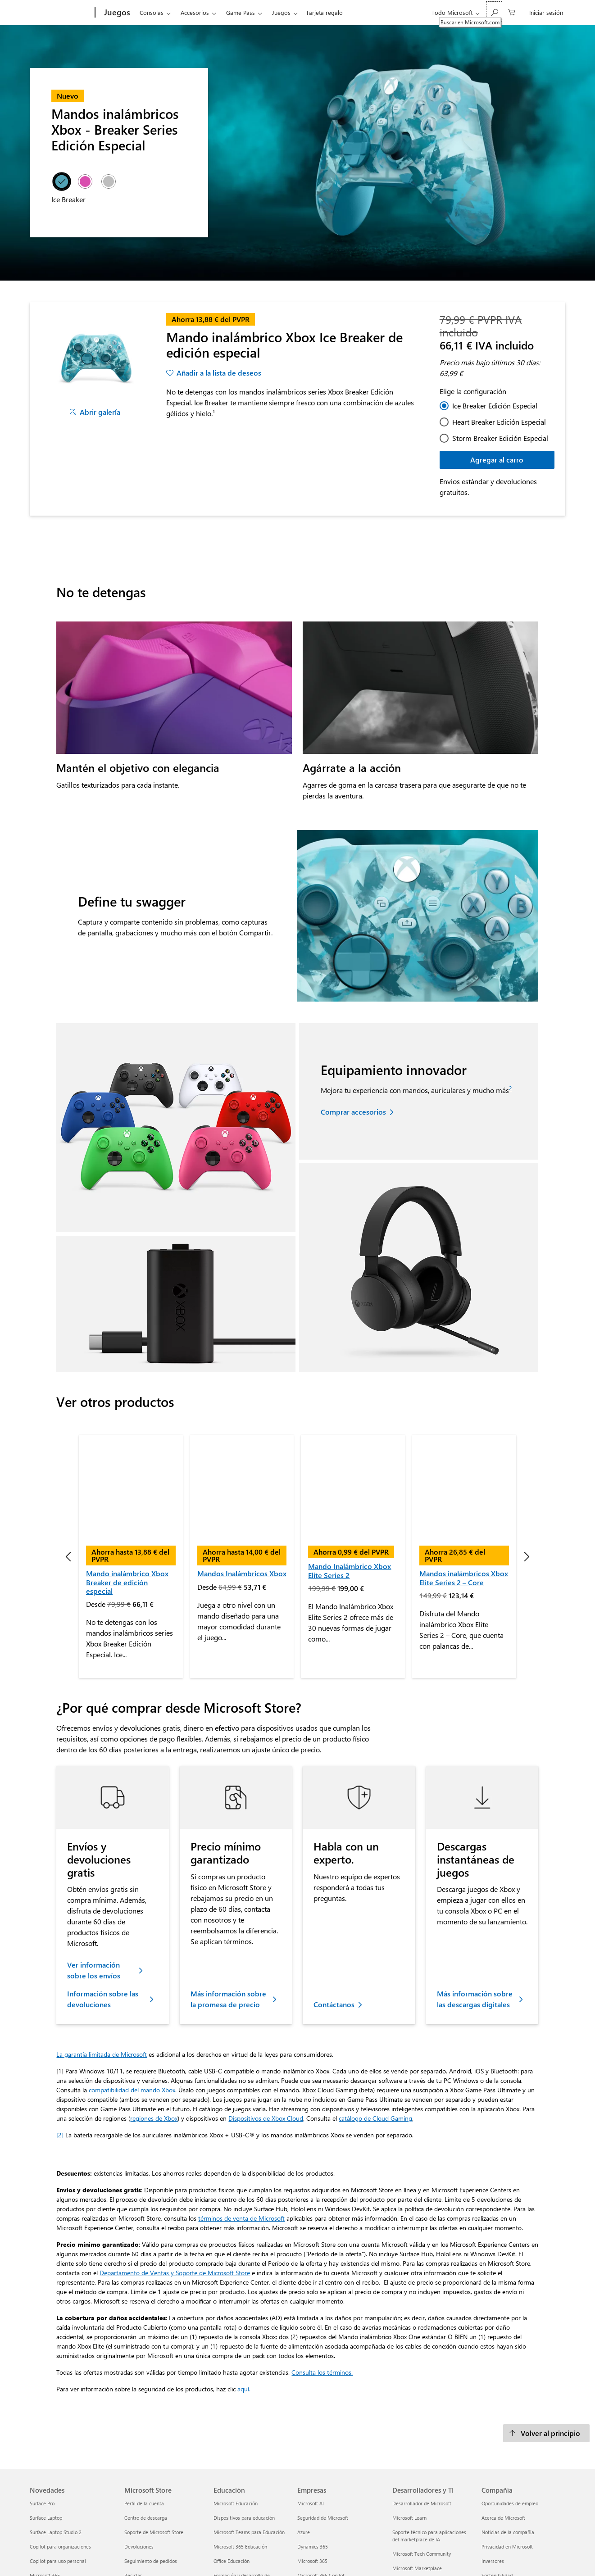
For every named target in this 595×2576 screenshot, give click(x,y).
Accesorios (195, 12)
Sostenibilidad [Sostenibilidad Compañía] (497, 2482)
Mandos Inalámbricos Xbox (241, 1480)
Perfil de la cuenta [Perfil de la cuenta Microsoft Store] (144, 2410)
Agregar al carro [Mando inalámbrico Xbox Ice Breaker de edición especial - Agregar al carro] (496, 459)
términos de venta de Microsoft (241, 2125)
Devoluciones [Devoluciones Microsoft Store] (139, 2453)
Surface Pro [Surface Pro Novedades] (42, 2410)
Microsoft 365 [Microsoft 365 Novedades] (45, 2482)
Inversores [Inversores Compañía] (492, 2468)
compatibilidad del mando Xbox (132, 1997)
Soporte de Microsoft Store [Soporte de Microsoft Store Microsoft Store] (153, 2439)
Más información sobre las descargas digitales (475, 1906)
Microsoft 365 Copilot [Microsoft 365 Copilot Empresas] (321, 2482)
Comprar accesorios (353, 1111)
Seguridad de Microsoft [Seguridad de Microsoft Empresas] (322, 2425)
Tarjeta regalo (324, 12)
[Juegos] (116, 12)
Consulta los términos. (322, 2279)
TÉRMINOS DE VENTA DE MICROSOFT (356, 2558)
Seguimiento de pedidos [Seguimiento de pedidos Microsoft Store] (150, 2468)
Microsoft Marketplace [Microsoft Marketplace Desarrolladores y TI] (417, 2475)
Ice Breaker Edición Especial (494, 405)
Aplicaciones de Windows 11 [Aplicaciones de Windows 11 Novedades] (61, 2511)
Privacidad (225, 2558)
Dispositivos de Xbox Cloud (265, 2025)
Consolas (152, 12)
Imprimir (193, 2558)
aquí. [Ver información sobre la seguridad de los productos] (243, 2296)
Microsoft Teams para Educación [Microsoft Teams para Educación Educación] (249, 2439)
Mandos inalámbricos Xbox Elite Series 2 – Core (463, 1485)
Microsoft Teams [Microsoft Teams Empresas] (315, 2497)
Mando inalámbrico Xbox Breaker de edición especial (127, 1489)
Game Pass (240, 12)
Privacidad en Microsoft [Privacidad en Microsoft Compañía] (507, 2453)
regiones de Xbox (153, 2025)
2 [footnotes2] (510, 1088)
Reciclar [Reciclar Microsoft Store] (133, 2482)
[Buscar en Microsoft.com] (494, 11)
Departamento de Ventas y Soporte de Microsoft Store (175, 2180)
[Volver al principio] (546, 2340)
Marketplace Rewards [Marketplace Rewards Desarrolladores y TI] (416, 2504)
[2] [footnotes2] (60, 2042)
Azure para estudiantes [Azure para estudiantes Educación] (238, 2518)
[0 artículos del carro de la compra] (511, 11)
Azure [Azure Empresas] (303, 2439)
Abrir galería (100, 412)
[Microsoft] (60, 12)
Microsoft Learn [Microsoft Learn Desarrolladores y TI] (409, 2425)
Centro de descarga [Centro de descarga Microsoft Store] (145, 2425)
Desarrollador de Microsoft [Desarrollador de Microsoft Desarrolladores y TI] (421, 2410)
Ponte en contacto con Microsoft (136, 2558)
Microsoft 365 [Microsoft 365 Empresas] (312, 2468)
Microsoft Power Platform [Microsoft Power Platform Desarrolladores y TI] (420, 2489)
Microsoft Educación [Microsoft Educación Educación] (235, 2410)
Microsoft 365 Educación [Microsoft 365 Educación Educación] (240, 2453)
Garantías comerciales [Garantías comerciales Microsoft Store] (148, 2497)
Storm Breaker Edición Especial (500, 438)
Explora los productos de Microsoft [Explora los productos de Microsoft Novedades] (67, 2497)
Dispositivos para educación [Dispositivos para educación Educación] (244, 2425)
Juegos (281, 12)
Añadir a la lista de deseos (219, 372)
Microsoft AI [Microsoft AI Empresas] (310, 2410)
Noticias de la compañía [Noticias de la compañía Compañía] (507, 2439)
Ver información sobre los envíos (93, 1877)
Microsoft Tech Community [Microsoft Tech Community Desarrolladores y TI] (421, 2461)
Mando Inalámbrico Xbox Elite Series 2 (349, 1478)
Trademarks (424, 2558)
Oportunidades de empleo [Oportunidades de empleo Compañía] (509, 2410)
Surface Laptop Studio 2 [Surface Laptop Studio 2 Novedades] (56, 2439)
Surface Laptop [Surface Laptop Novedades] (46, 2425)
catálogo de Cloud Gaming (375, 2025)
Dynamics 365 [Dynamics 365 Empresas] (312, 2453)
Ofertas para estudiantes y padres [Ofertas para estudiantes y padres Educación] (250, 2504)
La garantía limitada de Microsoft (101, 1961)
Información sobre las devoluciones (102, 1906)
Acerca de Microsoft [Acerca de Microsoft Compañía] (503, 2425)
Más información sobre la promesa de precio (228, 1906)
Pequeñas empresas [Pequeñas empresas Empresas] (319, 2511)
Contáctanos (333, 1911)
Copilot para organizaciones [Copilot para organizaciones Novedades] (60, 2453)
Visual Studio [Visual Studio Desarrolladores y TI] (406, 2518)
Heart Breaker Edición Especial (499, 421)
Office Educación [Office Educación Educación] (231, 2468)
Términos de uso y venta (275, 2558)
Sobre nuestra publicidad (476, 2558)
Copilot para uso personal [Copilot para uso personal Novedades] (58, 2468)
